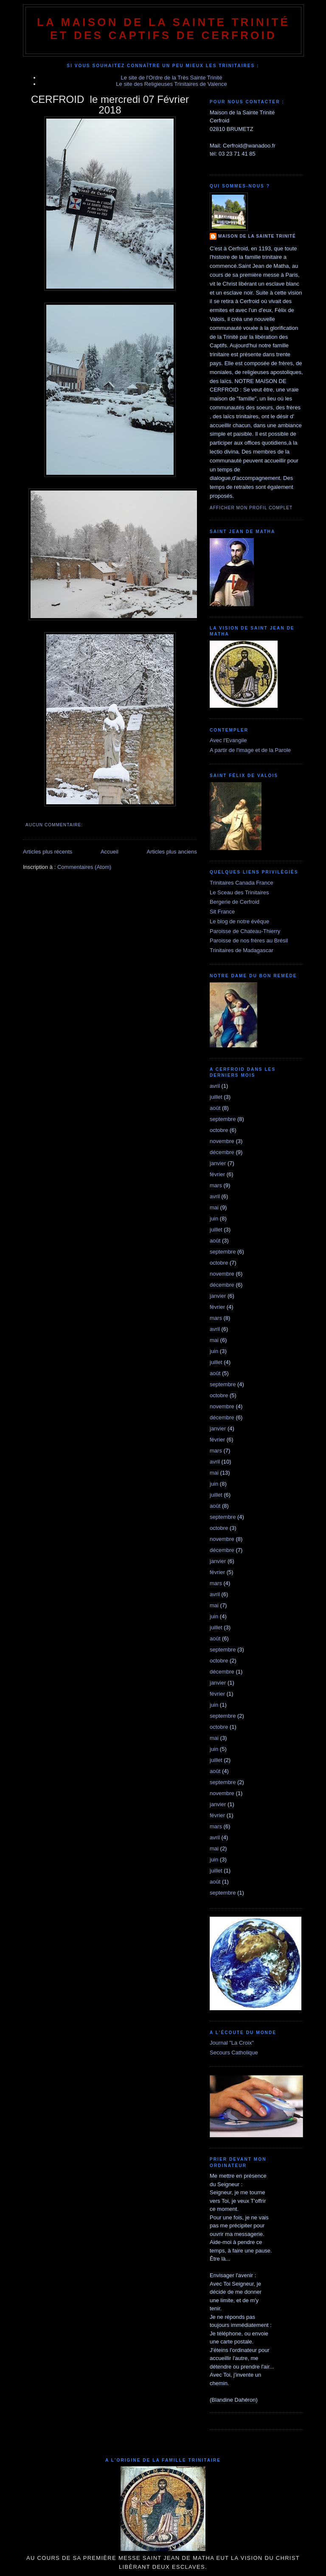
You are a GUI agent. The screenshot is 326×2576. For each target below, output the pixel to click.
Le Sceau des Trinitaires (239, 892)
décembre (222, 1152)
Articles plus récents (47, 851)
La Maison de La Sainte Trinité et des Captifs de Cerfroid (163, 29)
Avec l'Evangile (228, 740)
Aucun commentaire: (54, 825)
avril (215, 1086)
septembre (223, 1119)
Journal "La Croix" (232, 2043)
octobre (219, 1130)
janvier (218, 1163)
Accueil (109, 851)
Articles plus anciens (172, 851)
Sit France (222, 911)
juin (214, 1218)
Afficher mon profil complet (251, 507)
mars (216, 1185)
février (217, 1174)
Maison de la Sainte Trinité (257, 236)
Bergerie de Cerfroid (234, 902)
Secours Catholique (234, 2052)
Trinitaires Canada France (241, 882)
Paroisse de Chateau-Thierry (245, 931)
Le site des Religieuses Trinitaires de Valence (171, 84)
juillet (216, 1097)
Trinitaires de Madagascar (241, 950)
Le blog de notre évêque (239, 921)
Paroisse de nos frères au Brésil (249, 940)
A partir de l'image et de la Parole (250, 750)
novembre (222, 1141)
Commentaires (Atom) (84, 867)
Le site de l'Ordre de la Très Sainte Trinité (171, 77)
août (215, 1108)
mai (214, 1207)
